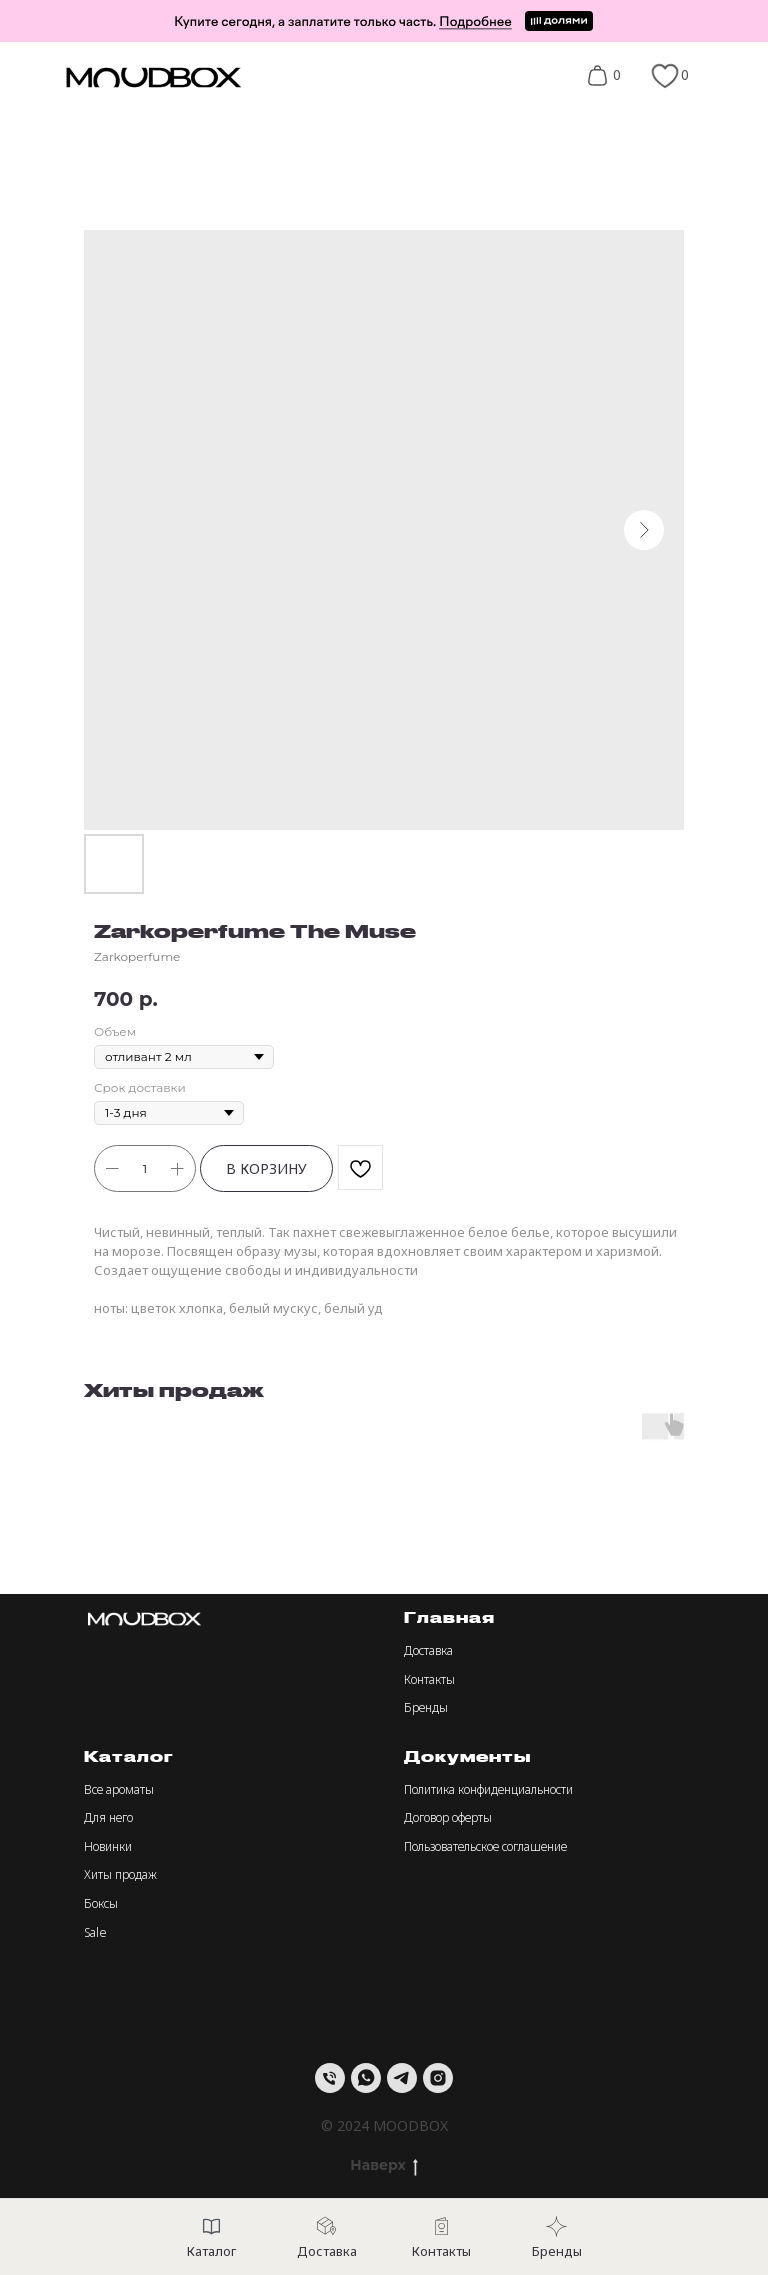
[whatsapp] (366, 2078)
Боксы (101, 1903)
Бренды (426, 1707)
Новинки (108, 1846)
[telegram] (402, 2078)
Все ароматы (119, 1789)
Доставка (428, 1650)
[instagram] (438, 2078)
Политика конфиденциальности (488, 1789)
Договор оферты (448, 1817)
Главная (449, 1617)
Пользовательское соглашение (485, 1846)
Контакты (429, 1679)
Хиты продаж (120, 1874)
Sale (95, 1932)
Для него (108, 1817)
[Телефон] (330, 2078)
